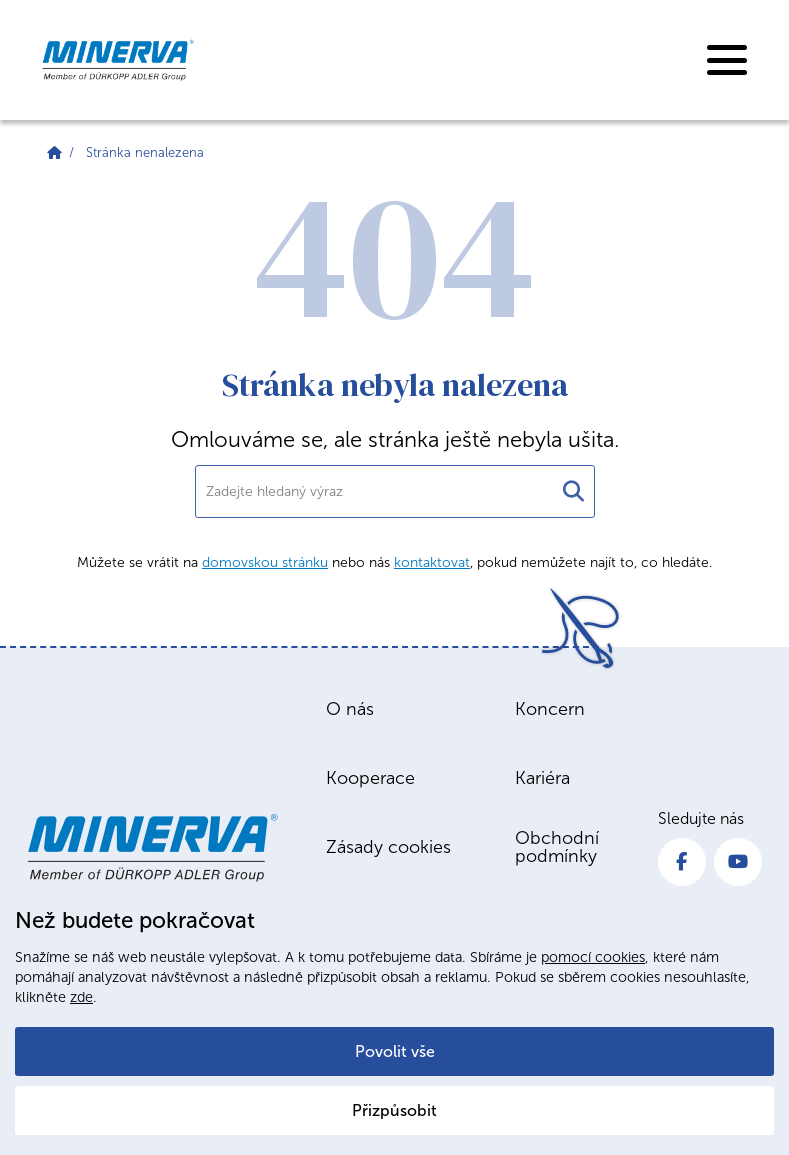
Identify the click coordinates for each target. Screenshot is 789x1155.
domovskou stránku (265, 562)
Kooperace (370, 778)
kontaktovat (432, 562)
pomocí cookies (593, 957)
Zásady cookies (388, 847)
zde (81, 997)
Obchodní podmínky (557, 847)
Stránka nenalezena (145, 152)
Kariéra (542, 778)
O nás (350, 709)
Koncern (550, 709)
